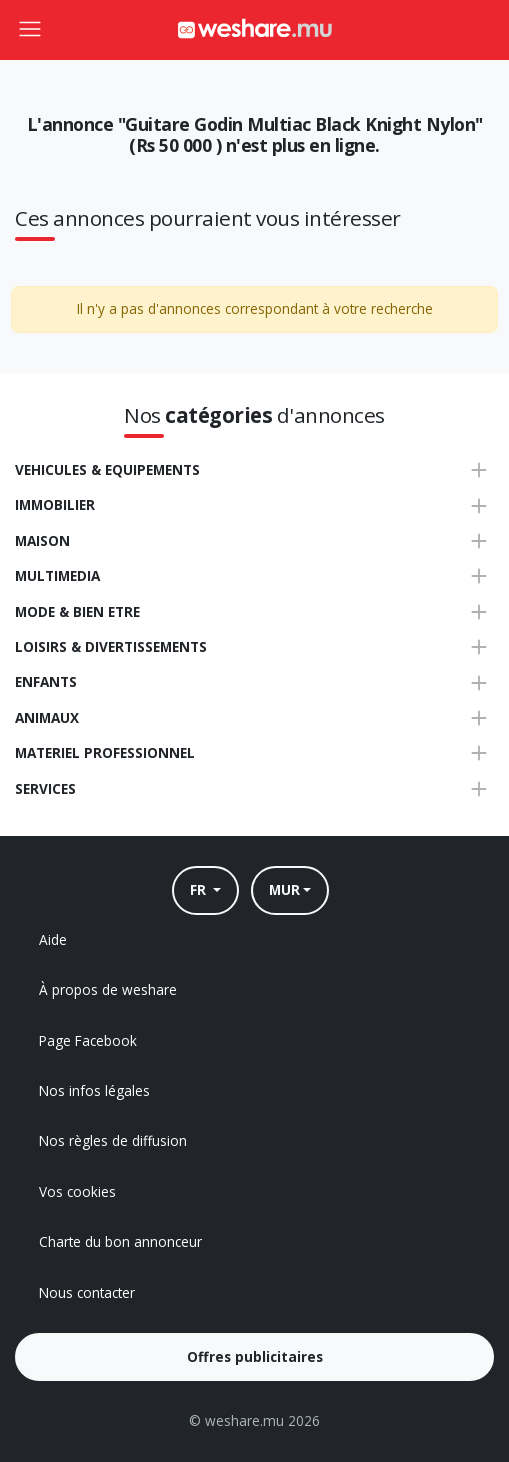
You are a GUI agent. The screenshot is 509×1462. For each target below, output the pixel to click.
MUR (284, 889)
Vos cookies (77, 1191)
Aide (53, 939)
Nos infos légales (94, 1090)
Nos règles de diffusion (113, 1140)
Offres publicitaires (255, 1356)
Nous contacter (87, 1292)
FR (200, 889)
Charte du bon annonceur (120, 1241)
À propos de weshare (108, 989)
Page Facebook (88, 1040)
